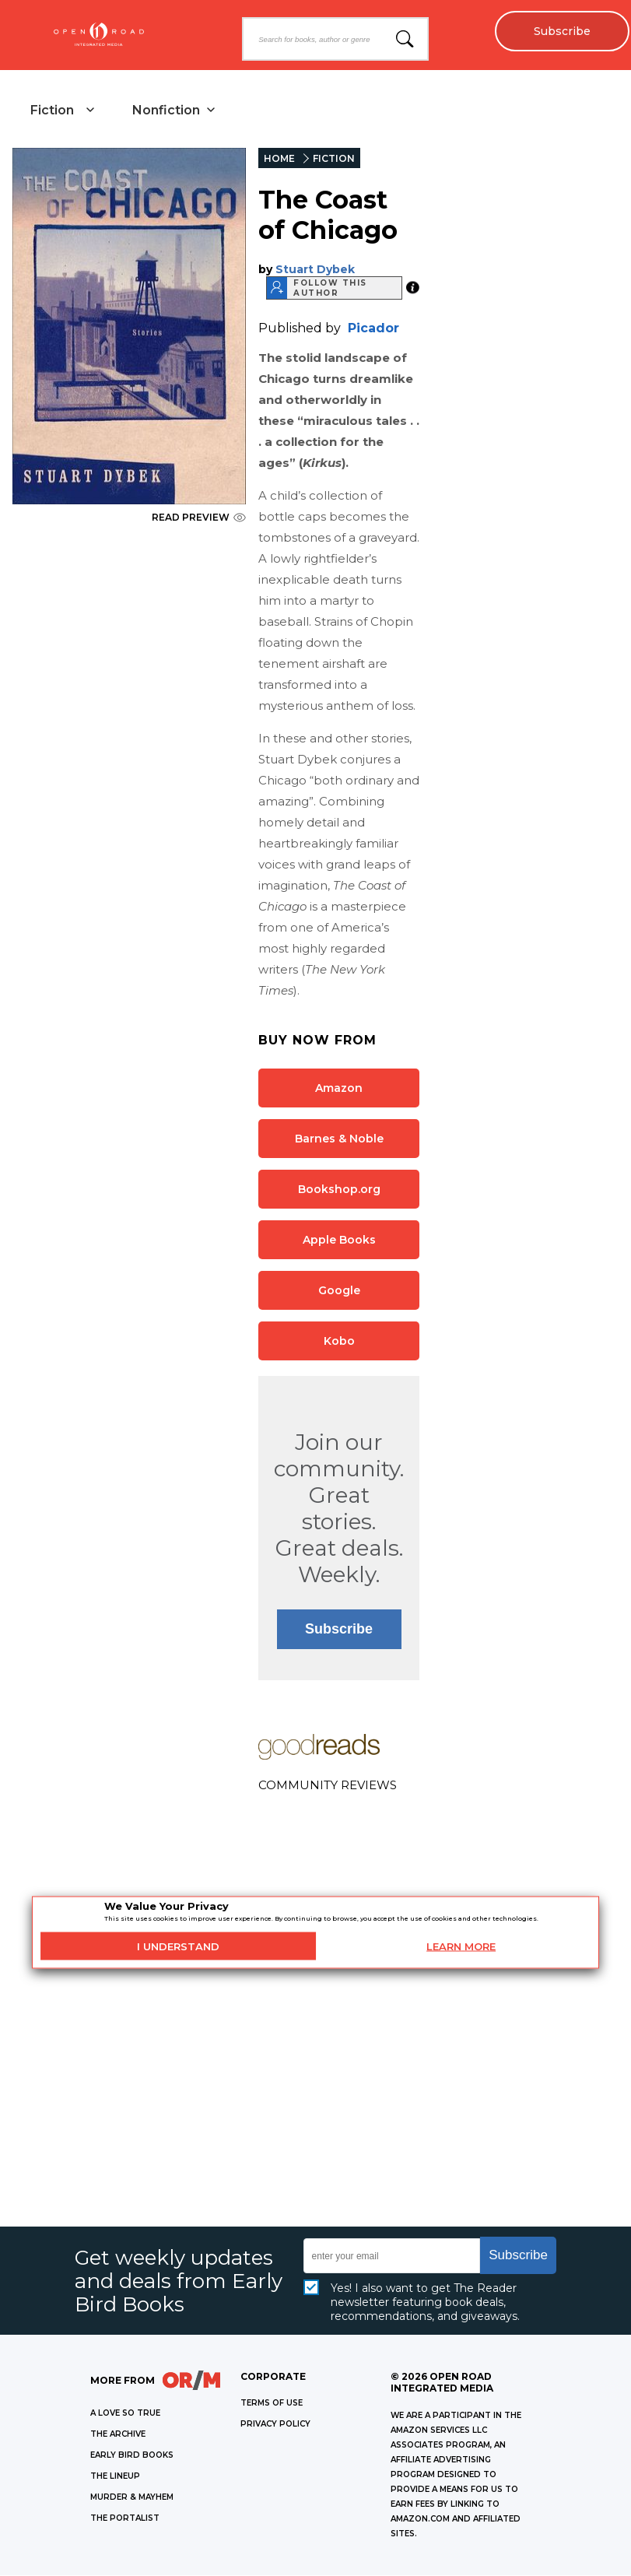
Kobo (339, 1341)
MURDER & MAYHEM (132, 2498)
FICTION (334, 159)
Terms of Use (271, 2404)
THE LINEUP (115, 2477)
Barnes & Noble (339, 1139)
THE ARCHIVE (117, 2435)
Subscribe (561, 31)
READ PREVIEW (199, 518)
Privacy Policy (275, 2425)
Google (339, 1290)
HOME (279, 159)
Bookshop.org (339, 1189)
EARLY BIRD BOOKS (132, 2456)
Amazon (339, 1088)
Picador (373, 328)
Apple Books (339, 1240)
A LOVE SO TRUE (125, 2414)
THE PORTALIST (125, 2519)
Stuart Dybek (315, 269)
